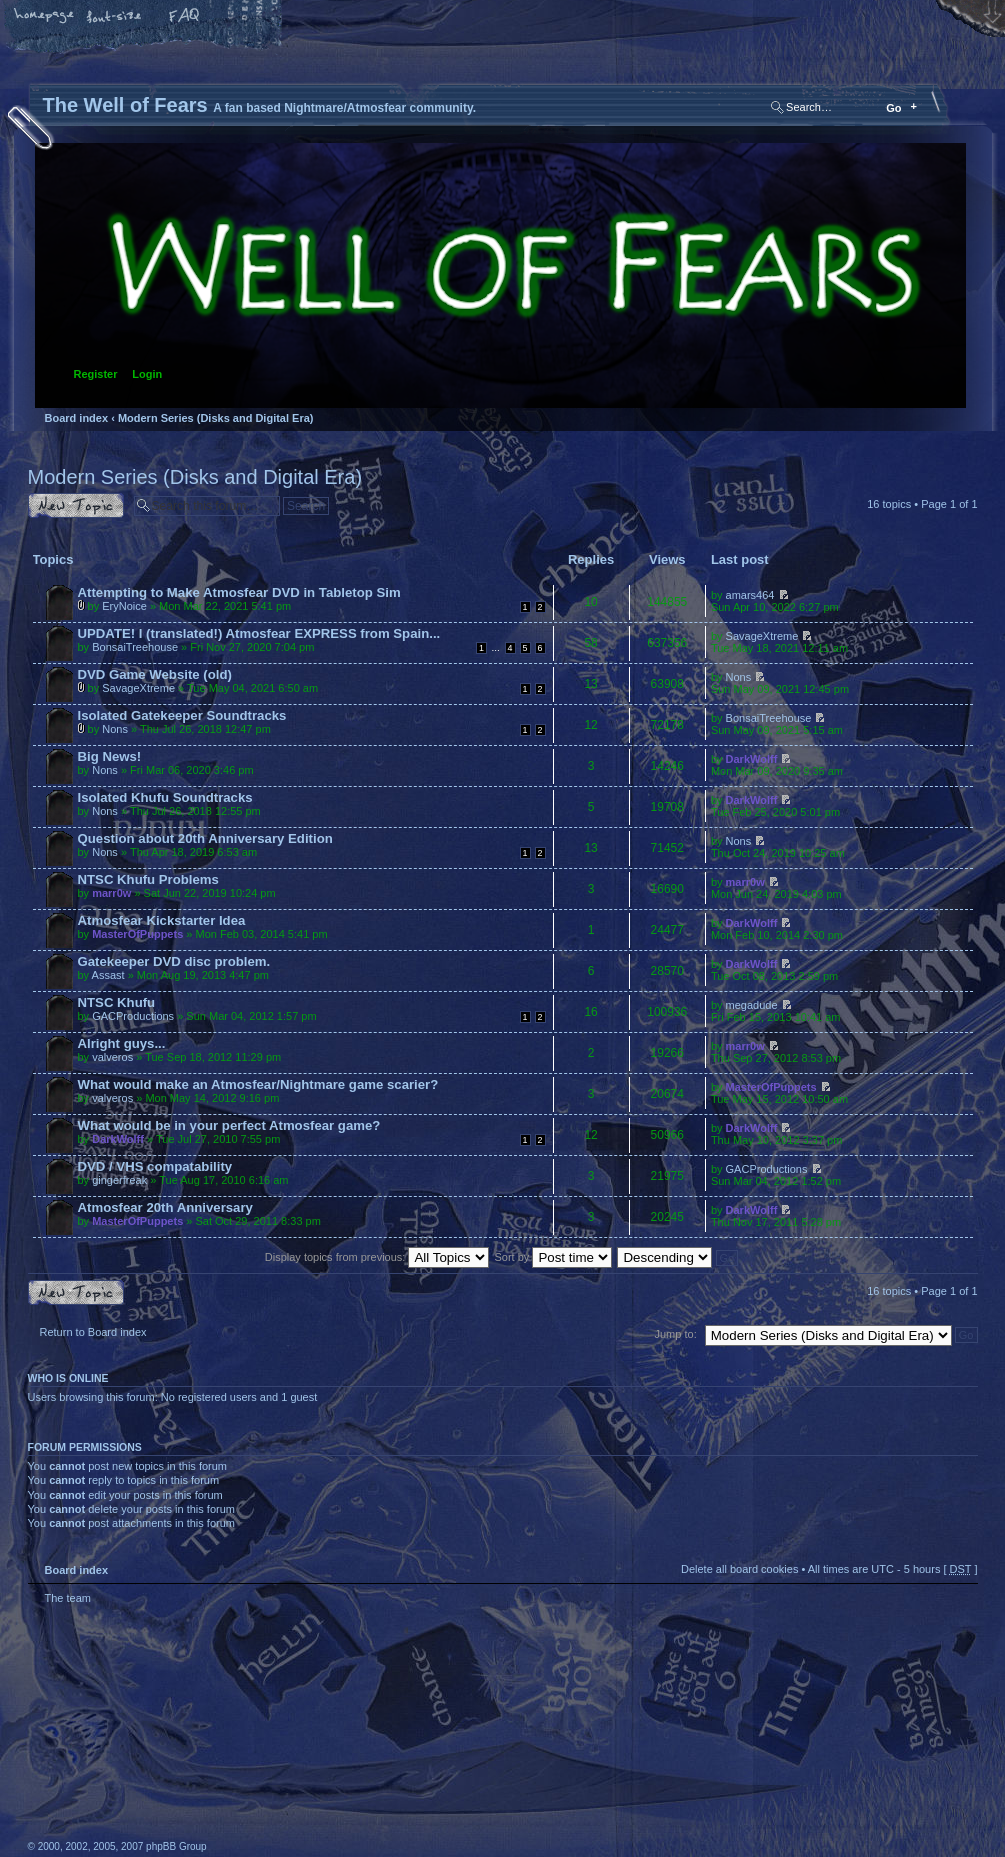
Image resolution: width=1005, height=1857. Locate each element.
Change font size (115, 17)
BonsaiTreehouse (135, 647)
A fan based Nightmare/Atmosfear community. (343, 1744)
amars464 (750, 595)
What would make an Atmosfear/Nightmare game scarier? (258, 1084)
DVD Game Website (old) (155, 674)
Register (96, 374)
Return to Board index (93, 1332)
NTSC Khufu (117, 1002)
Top (953, 1622)
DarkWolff (752, 759)
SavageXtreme (762, 636)
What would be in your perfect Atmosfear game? (229, 1125)
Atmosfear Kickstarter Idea (162, 920)
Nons (739, 677)
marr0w (111, 893)
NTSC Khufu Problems (148, 879)
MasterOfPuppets (137, 934)
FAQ (185, 17)
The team (68, 1598)
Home (45, 17)
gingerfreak (119, 1180)
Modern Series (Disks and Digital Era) (216, 418)
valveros (112, 1057)
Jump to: (676, 1334)
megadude (752, 1005)
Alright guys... (122, 1043)
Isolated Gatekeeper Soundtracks (182, 715)
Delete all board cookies (739, 1569)
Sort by (554, 1257)
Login (147, 374)
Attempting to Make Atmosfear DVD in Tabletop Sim (239, 592)
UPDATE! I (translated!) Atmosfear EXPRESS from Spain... (259, 633)
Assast (108, 975)
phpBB (253, 1731)
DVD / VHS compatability (155, 1166)
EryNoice (124, 606)
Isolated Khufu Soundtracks (165, 797)
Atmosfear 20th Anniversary (165, 1207)
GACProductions (133, 1016)
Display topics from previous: (377, 1257)
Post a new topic (76, 505)
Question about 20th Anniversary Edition (205, 838)
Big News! (110, 756)
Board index (500, 275)
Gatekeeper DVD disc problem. (174, 961)
